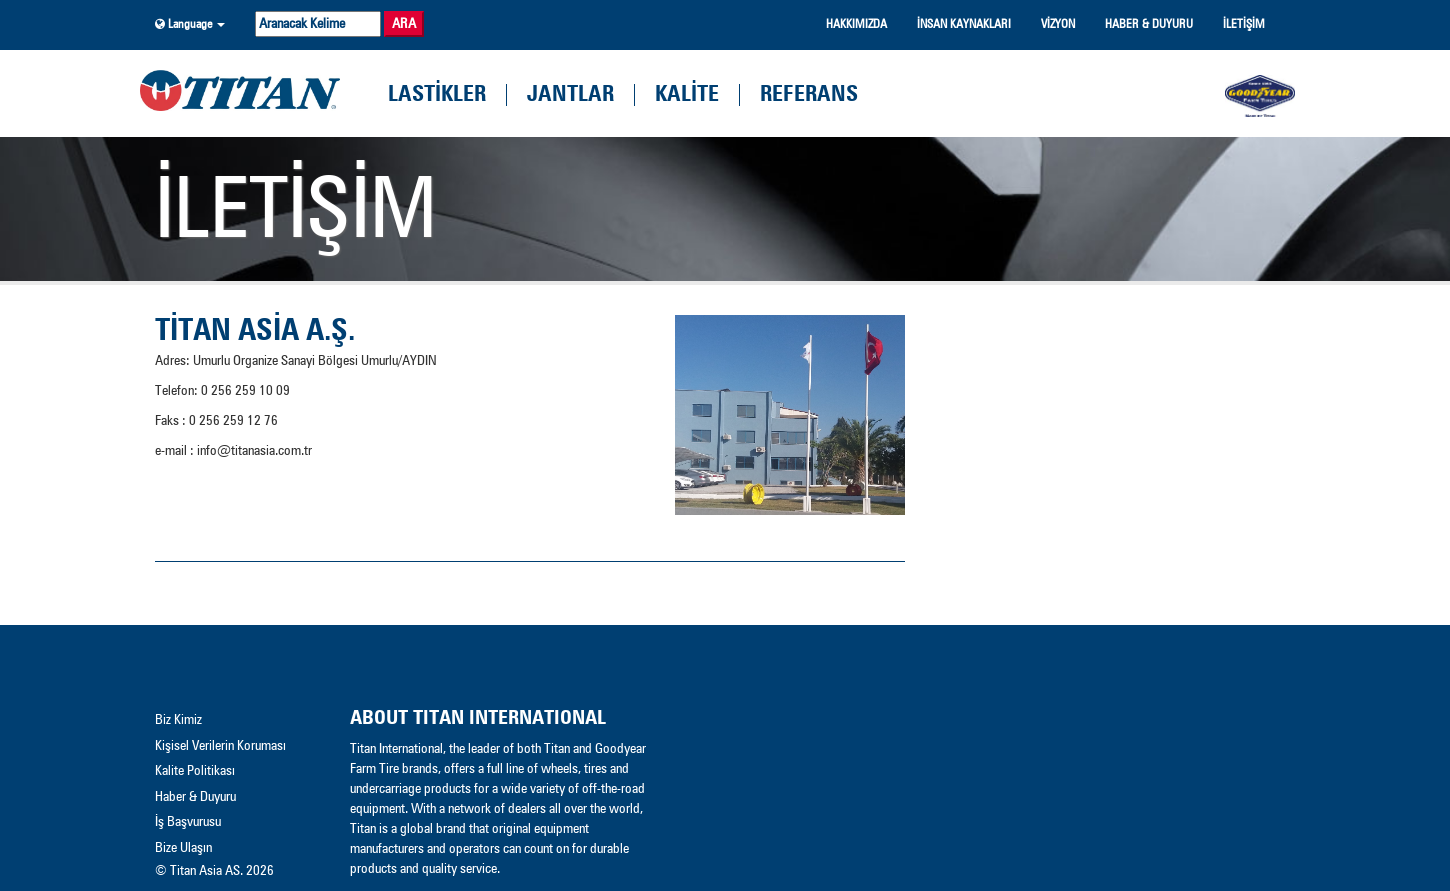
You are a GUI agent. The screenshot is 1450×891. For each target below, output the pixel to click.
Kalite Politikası (195, 771)
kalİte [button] (687, 95)
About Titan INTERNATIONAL (478, 718)
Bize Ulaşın (183, 848)
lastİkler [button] (437, 95)
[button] (190, 25)
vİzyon (1058, 25)
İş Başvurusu (188, 822)
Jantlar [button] (570, 95)
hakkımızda (856, 25)
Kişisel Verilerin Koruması (220, 746)
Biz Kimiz (178, 720)
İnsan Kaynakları (964, 25)
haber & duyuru (1149, 25)
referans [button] (809, 95)
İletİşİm (1244, 25)
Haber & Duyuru (195, 797)
